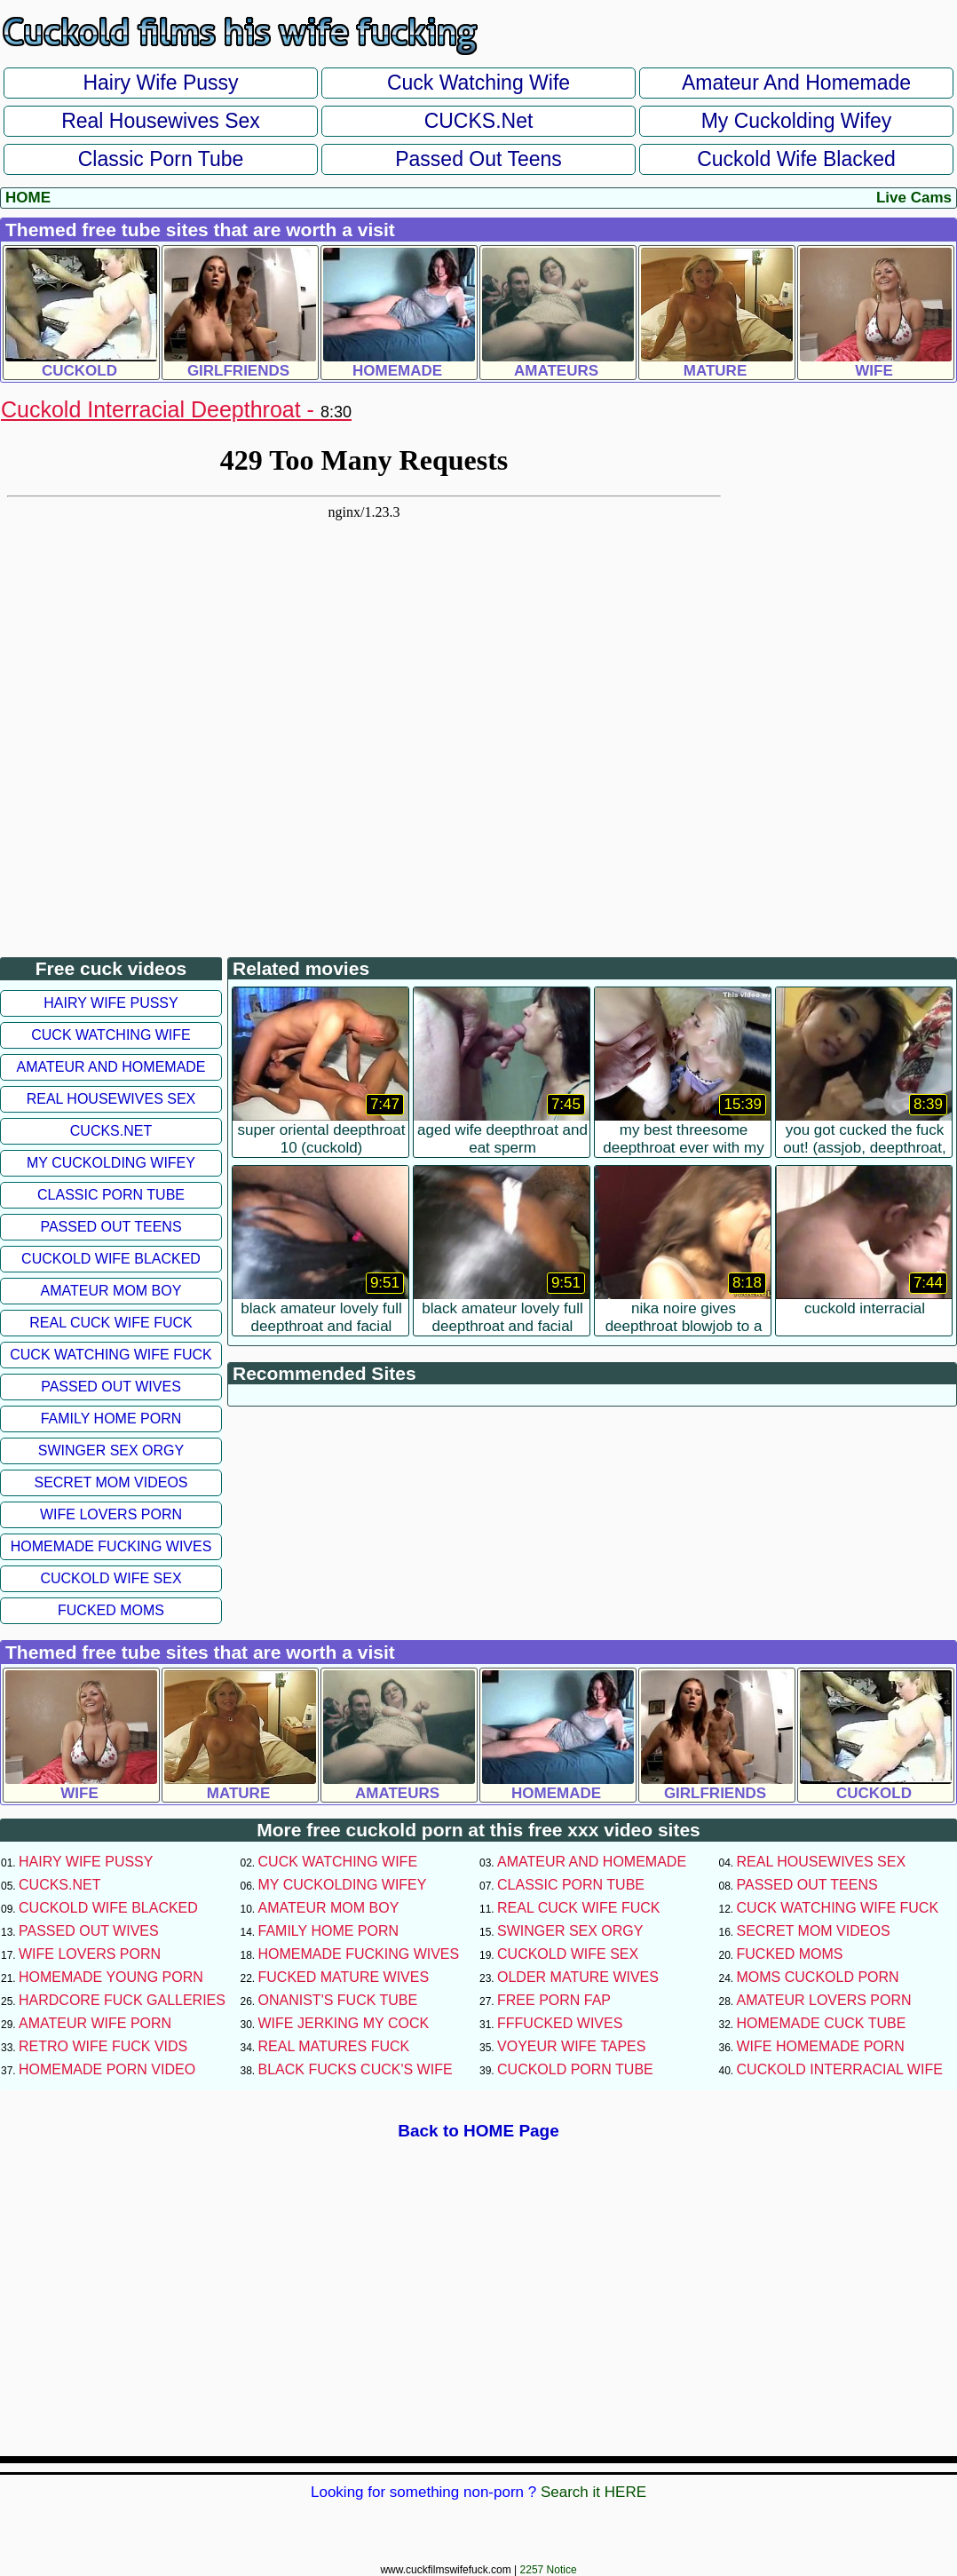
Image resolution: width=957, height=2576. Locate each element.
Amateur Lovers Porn (824, 2000)
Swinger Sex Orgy (111, 1450)
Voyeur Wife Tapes (571, 2046)
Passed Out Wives (111, 1386)
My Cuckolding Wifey (796, 120)
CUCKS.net (479, 120)
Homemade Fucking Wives (111, 1546)
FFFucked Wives (559, 2023)
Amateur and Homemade (796, 82)
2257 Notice (548, 2570)
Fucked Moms (111, 1610)
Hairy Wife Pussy (160, 82)
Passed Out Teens (478, 158)
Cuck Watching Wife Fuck (111, 1354)
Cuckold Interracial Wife (840, 2069)
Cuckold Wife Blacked (796, 158)
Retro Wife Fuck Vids (103, 2046)
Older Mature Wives (578, 1977)
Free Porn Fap (554, 2000)
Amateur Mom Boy (111, 1290)
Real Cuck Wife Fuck (110, 1322)
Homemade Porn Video (107, 2069)
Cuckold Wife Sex (110, 1578)
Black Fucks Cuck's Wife (355, 2069)
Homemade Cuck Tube (821, 2023)
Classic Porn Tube (161, 158)
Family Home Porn (111, 1418)
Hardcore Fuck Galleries (122, 2000)
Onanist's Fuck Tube (338, 2000)
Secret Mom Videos (110, 1482)
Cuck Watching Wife (478, 82)
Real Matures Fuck (334, 2046)
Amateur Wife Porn (95, 2023)
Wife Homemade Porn (821, 2046)
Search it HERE (593, 2492)
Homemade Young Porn (111, 1977)
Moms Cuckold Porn (818, 1977)
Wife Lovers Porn (111, 1514)
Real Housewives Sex (160, 120)
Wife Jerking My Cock (344, 2023)
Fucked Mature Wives (344, 1977)
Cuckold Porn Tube (575, 2069)
